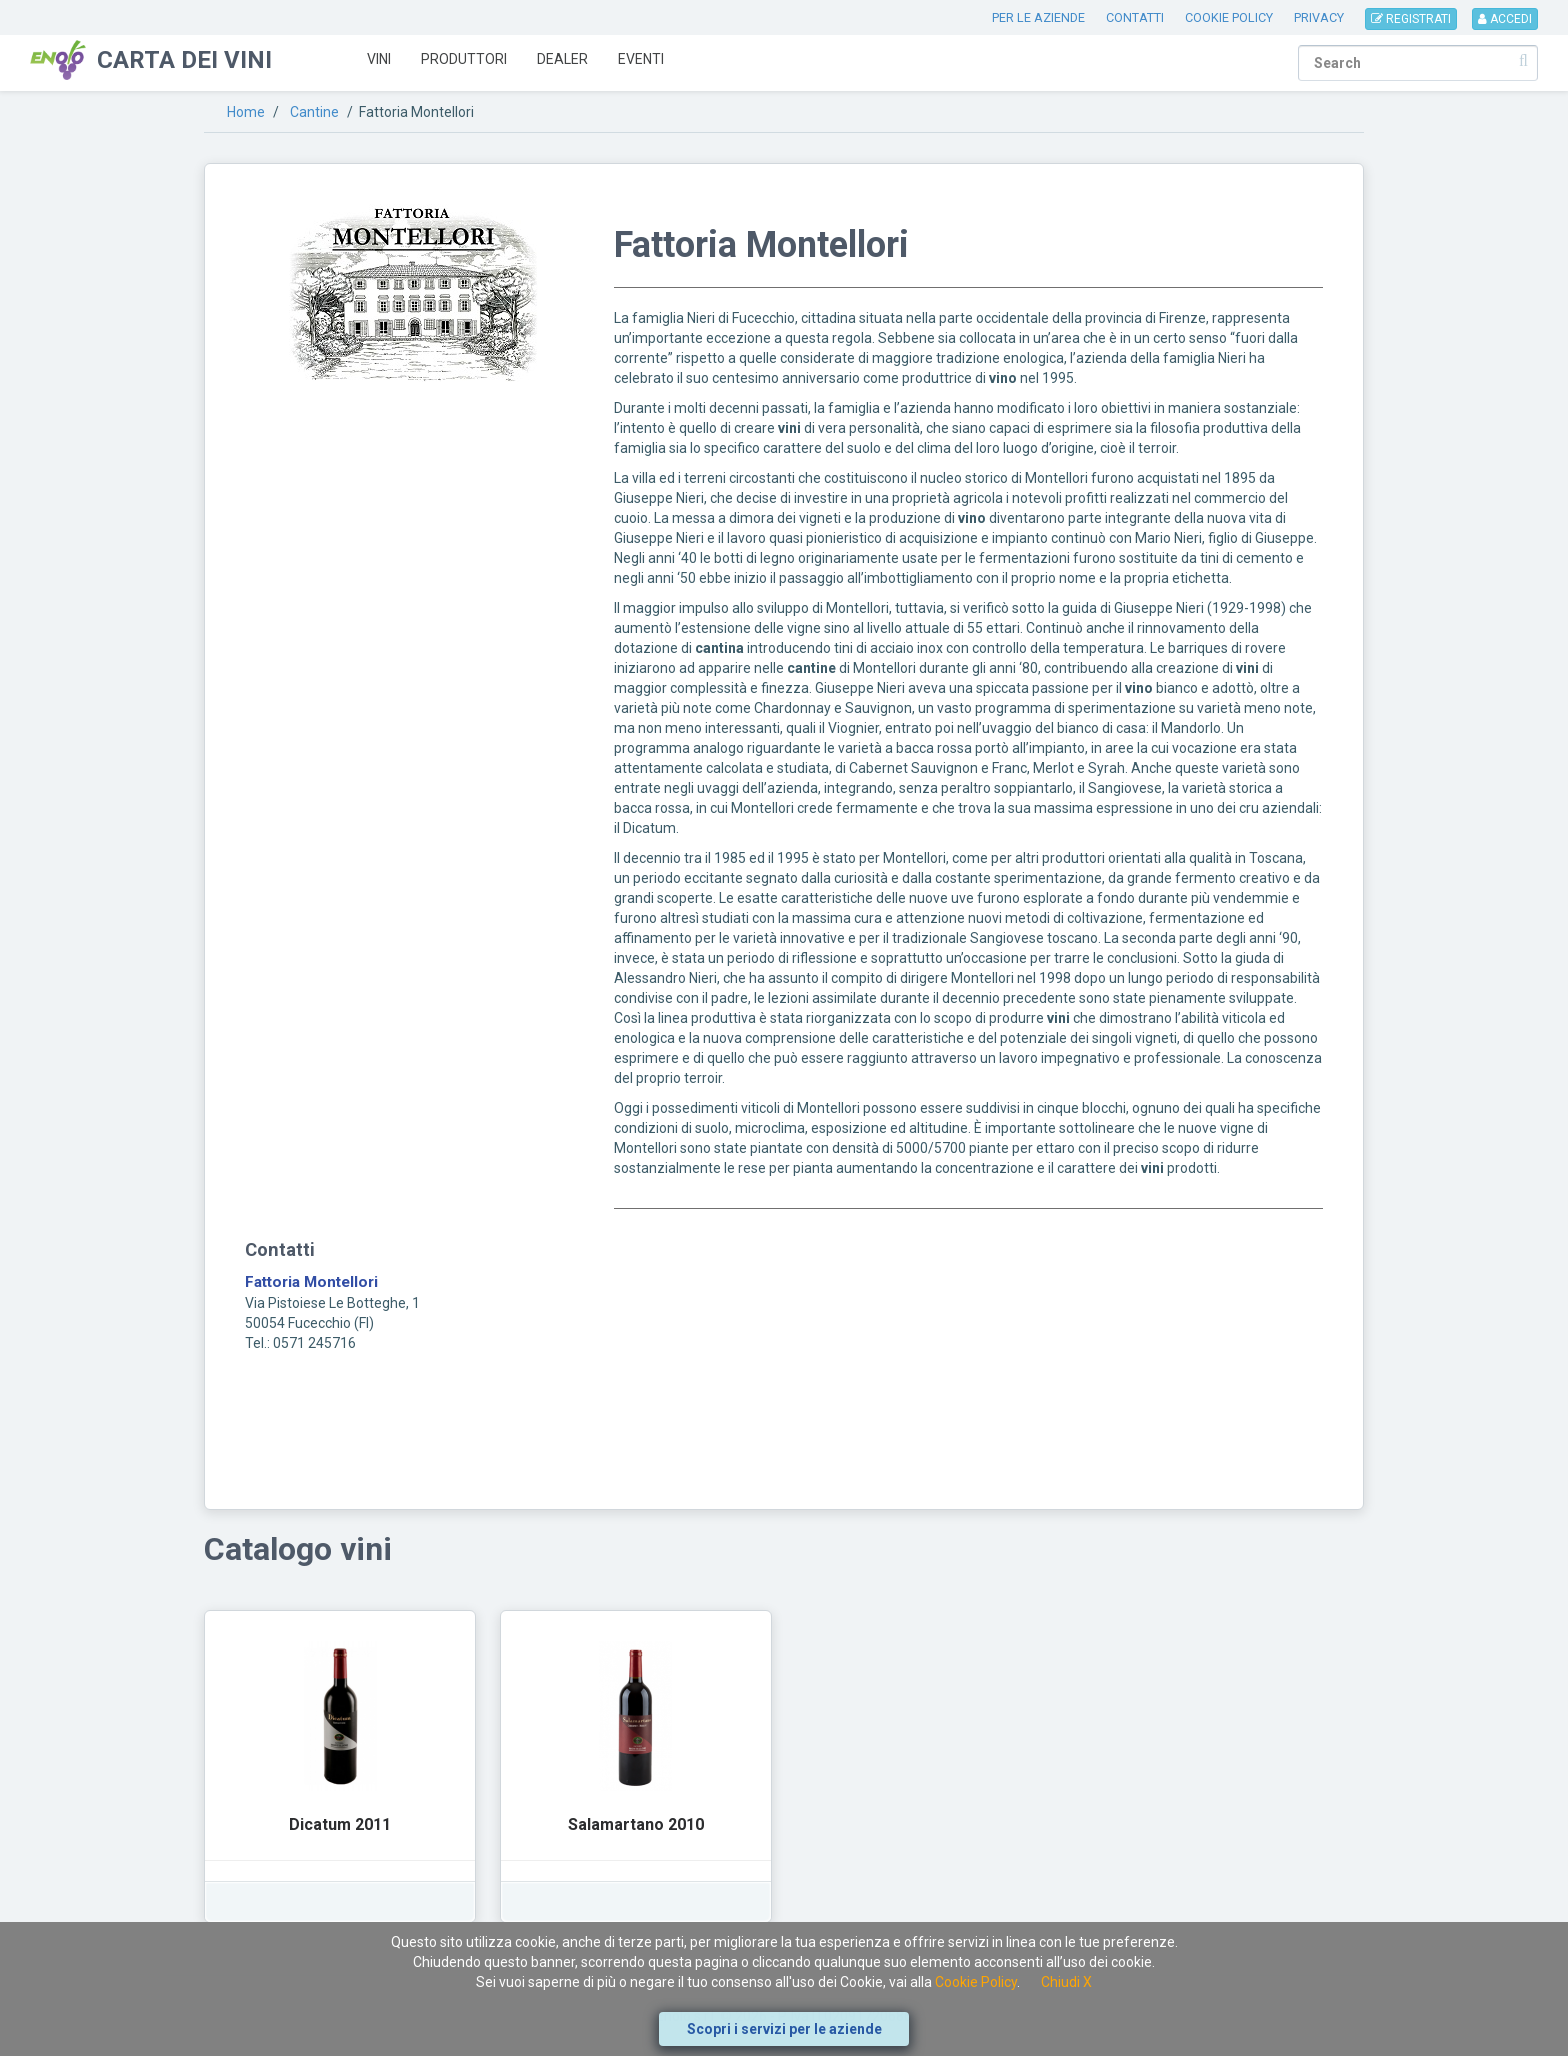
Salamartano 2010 (636, 1824)
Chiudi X (1066, 1982)
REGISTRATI (1411, 19)
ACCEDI (1505, 19)
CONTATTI (1135, 17)
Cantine (314, 112)
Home (246, 112)
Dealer (562, 59)
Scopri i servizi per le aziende (784, 2029)
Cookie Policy (976, 1982)
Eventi (641, 59)
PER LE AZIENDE (1038, 17)
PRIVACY (1319, 17)
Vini (379, 59)
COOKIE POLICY (1229, 17)
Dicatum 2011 (340, 1824)
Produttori (464, 59)
